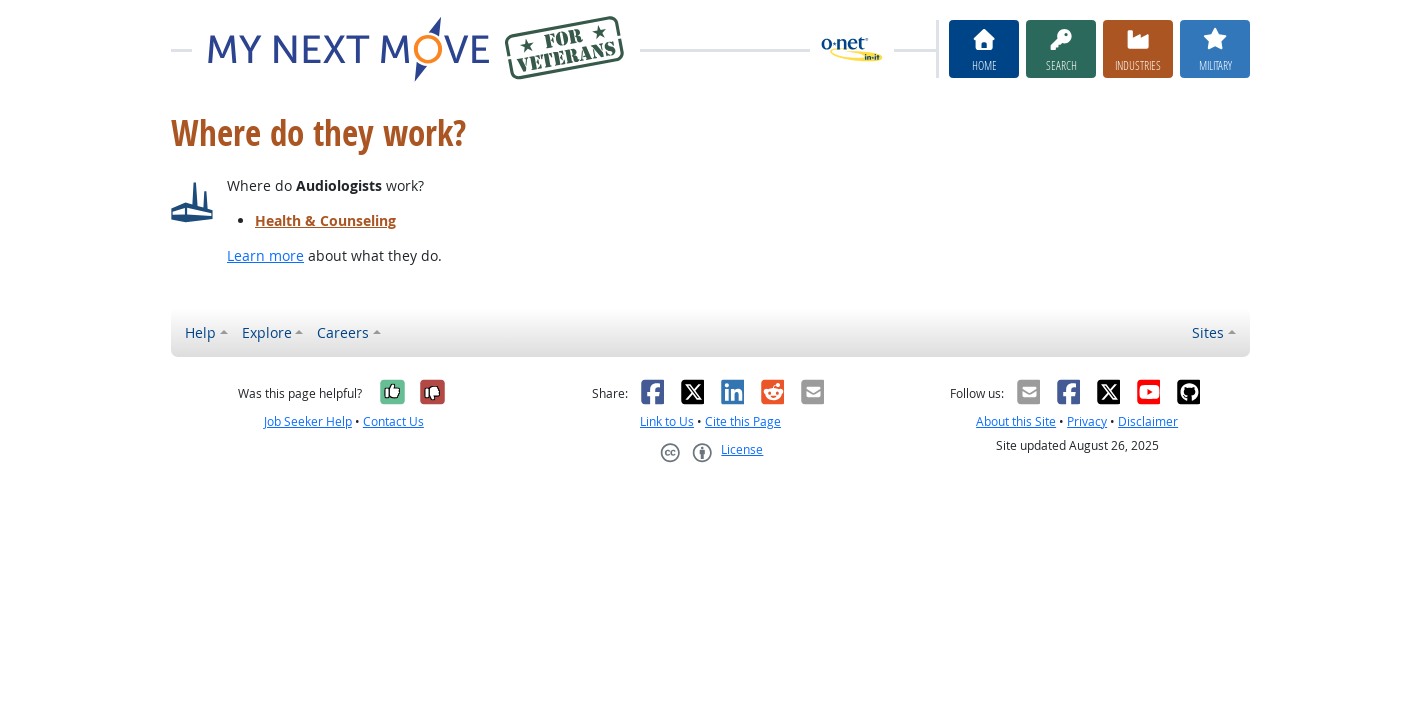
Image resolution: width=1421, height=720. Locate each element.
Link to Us (667, 421)
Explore (267, 332)
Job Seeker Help (308, 421)
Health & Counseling (325, 220)
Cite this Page (743, 421)
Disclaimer (1148, 421)
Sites (1208, 332)
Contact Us (393, 421)
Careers (343, 332)
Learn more (265, 255)
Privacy (1087, 421)
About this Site (1016, 421)
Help (200, 332)
